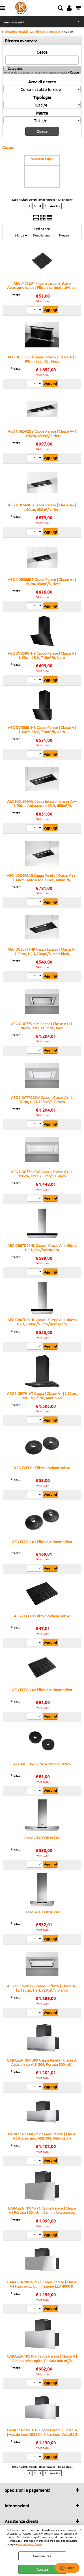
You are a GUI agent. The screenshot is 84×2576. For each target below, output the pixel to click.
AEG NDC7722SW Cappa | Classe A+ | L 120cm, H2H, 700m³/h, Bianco (42, 1173)
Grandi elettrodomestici (52, 72)
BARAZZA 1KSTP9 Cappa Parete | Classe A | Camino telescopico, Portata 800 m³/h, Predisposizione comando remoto (42, 2360)
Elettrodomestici (13, 22)
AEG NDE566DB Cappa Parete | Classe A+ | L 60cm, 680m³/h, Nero (42, 581)
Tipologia (42, 97)
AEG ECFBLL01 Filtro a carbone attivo (42, 1541)
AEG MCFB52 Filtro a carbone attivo (42, 1764)
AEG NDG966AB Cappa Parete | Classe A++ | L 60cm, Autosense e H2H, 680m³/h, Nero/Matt (42, 879)
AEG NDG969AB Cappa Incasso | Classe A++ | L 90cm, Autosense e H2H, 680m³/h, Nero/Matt (42, 805)
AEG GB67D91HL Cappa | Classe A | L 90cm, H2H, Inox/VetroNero (42, 1247)
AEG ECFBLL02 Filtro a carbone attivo (42, 1689)
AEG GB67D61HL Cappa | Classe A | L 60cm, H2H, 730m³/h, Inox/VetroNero (42, 1321)
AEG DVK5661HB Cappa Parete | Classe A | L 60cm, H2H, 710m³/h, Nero (42, 729)
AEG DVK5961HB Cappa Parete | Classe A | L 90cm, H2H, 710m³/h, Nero (42, 655)
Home (7, 72)
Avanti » (55, 206)
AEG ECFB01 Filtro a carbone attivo (42, 1616)
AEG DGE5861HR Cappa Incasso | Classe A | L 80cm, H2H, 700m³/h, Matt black (42, 951)
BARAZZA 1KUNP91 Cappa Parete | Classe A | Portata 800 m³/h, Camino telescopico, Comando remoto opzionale (42, 2212)
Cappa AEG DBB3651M (42, 1912)
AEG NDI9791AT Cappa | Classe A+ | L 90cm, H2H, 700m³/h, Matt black (42, 1395)
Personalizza (42, 2556)
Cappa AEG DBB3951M (42, 1837)
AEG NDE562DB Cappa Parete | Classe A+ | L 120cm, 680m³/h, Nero (42, 433)
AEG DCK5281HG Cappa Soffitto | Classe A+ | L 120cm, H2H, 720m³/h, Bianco (42, 1988)
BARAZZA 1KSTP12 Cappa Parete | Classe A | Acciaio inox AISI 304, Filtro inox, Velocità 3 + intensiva (42, 2434)
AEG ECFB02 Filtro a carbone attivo (42, 1467)
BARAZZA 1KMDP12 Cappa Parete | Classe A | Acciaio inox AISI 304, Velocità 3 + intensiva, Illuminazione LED (42, 2138)
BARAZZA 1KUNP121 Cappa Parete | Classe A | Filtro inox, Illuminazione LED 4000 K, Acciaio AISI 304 (42, 2286)
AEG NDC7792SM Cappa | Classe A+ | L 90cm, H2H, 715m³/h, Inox (42, 1025)
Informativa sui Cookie (29, 2544)
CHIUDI (80, 2529)
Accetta (42, 2569)
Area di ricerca (42, 81)
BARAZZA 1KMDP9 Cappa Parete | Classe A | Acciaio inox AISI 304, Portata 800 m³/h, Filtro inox (42, 2064)
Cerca (42, 52)
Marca (42, 112)
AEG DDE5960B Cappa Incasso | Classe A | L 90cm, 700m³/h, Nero (42, 359)
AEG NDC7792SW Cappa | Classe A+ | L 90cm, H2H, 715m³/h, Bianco (42, 1099)
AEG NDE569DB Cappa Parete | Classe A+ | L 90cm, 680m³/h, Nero (42, 507)
